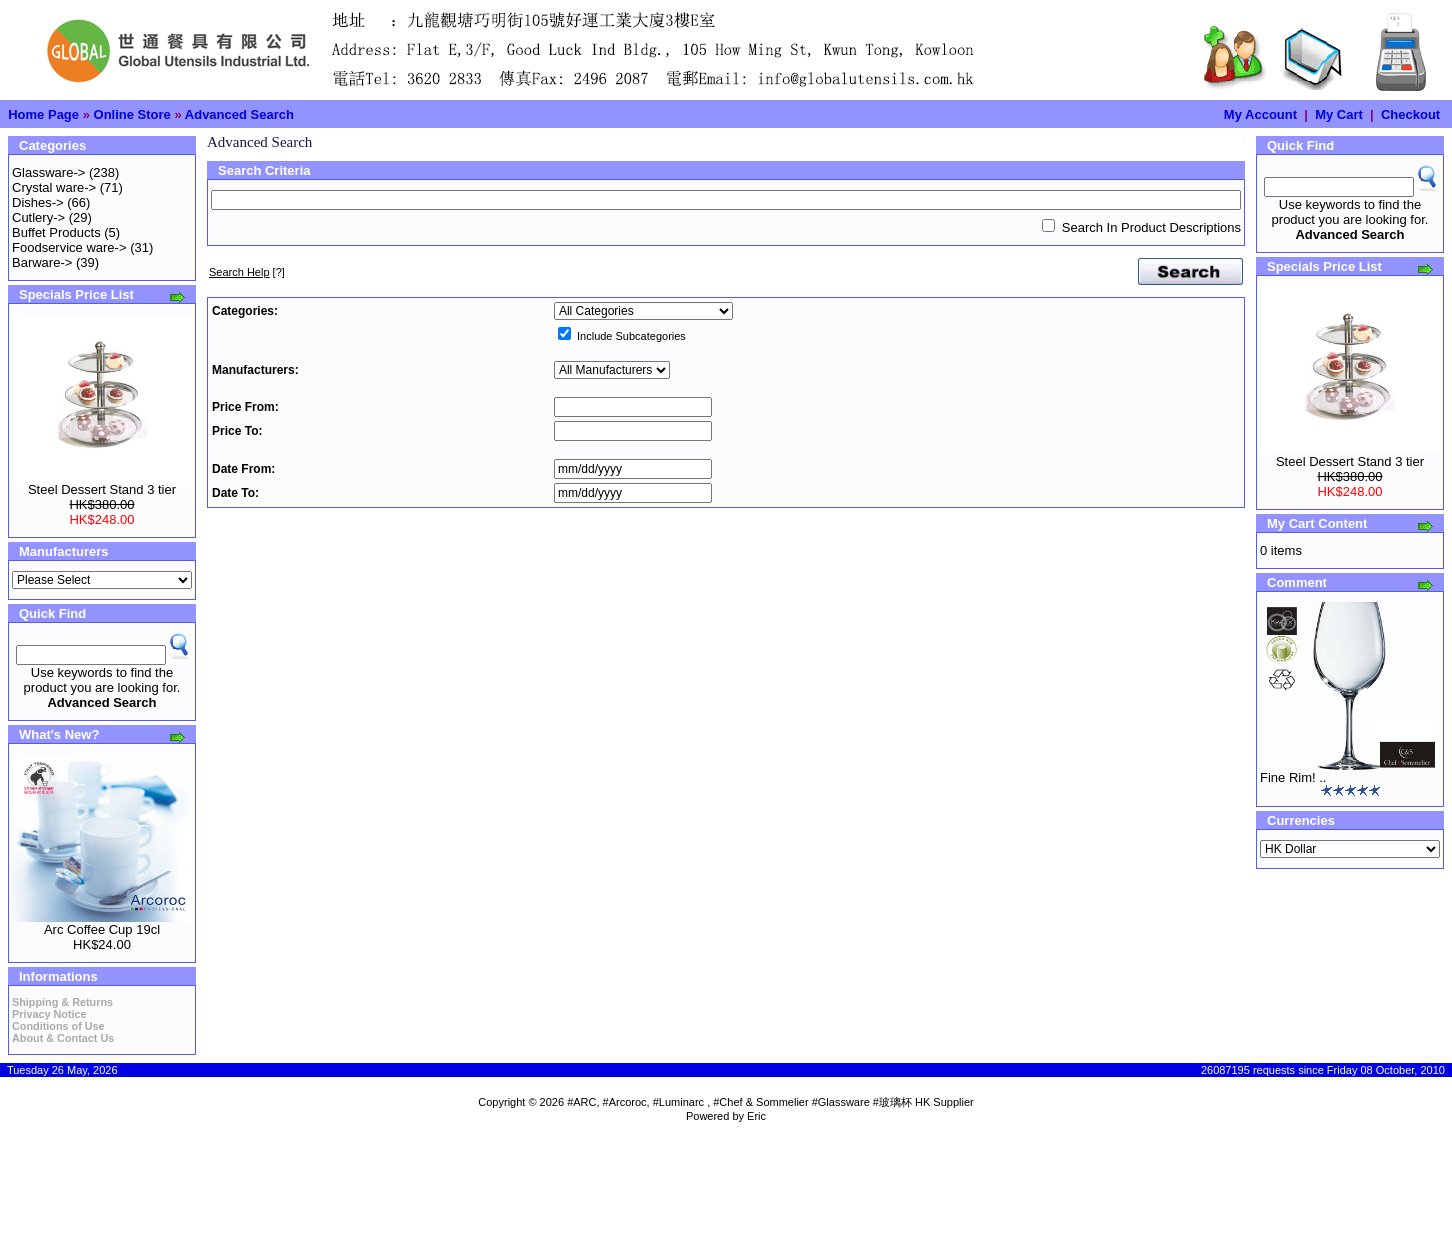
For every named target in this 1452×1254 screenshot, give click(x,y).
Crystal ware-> (54, 187)
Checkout (1410, 114)
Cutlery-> (38, 217)
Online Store (132, 114)
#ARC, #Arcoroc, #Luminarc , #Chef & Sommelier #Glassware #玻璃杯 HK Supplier (770, 1102)
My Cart (1339, 114)
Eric (756, 1116)
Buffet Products (56, 232)
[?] (247, 272)
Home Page (43, 114)
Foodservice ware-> (69, 247)
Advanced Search (239, 114)
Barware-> (42, 262)
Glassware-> (48, 172)
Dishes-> (38, 202)
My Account (1260, 114)
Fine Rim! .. (1293, 777)
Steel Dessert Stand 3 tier (102, 489)
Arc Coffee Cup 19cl (102, 929)
